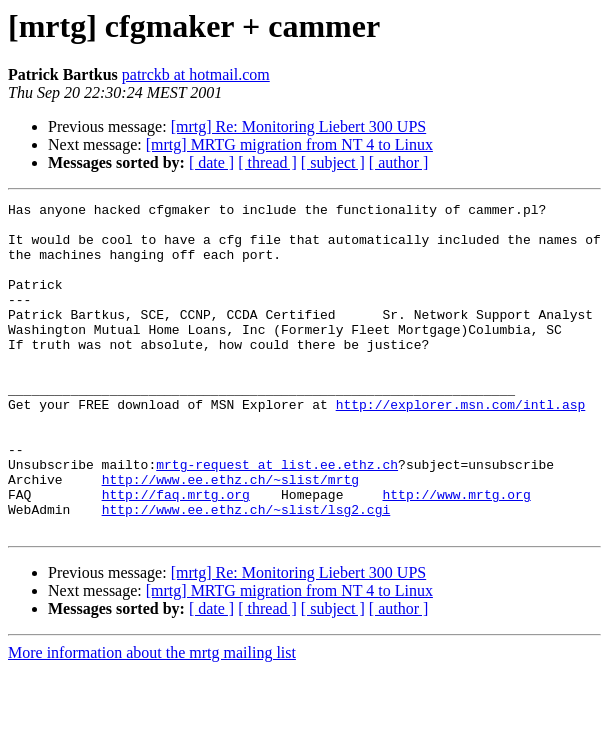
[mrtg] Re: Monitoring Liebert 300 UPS (299, 126)
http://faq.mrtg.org (176, 554)
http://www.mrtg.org (456, 554)
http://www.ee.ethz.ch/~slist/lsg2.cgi (246, 572)
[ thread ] (267, 162)
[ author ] (399, 162)
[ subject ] (333, 162)
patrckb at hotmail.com (196, 74)
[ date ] (211, 162)
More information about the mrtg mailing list (152, 718)
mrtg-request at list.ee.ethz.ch (277, 518)
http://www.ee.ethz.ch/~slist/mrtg (230, 536)
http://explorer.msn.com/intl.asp (461, 446)
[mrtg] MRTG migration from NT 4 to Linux (289, 144)
